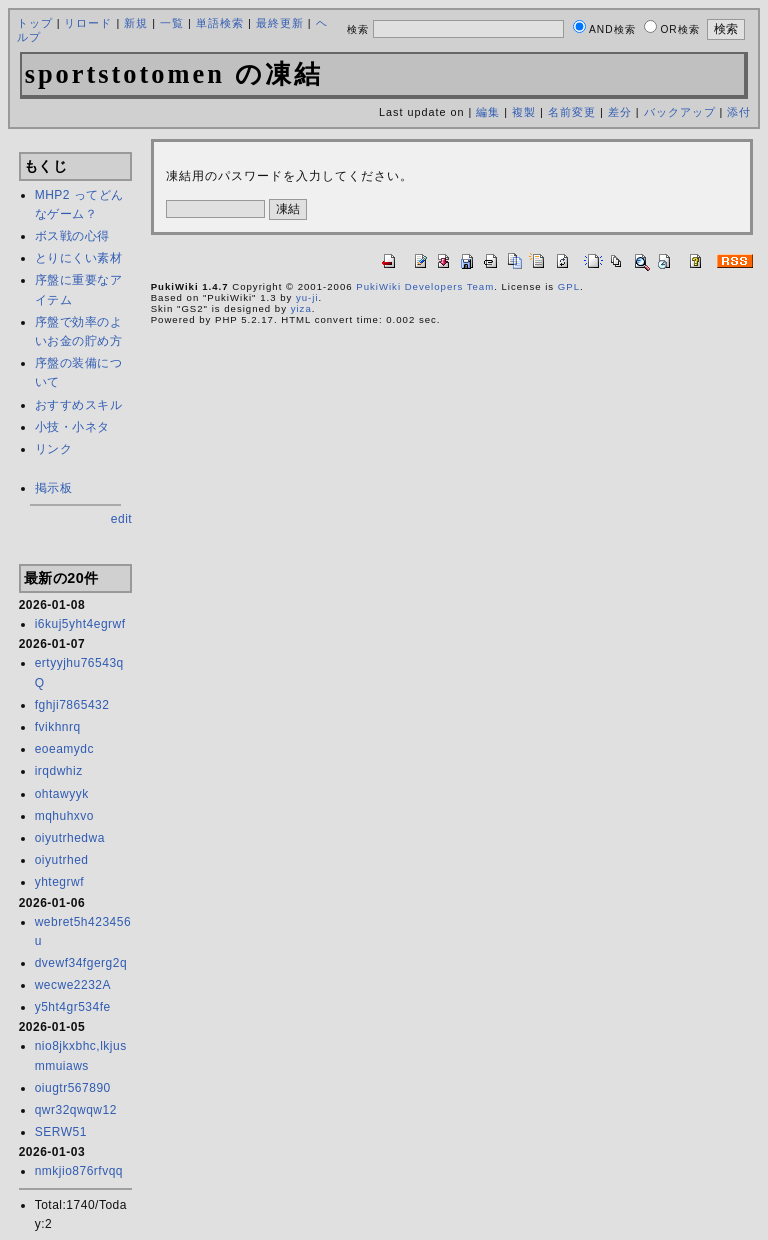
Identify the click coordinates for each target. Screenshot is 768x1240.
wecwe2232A (73, 985)
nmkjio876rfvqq (79, 1171)
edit (121, 519)
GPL (569, 286)
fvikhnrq (58, 727)
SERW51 (61, 1132)
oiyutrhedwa (70, 838)
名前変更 (572, 112)
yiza (301, 308)
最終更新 (280, 23)
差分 (620, 112)
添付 (739, 112)
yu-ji (307, 297)
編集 (488, 112)
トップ (35, 23)
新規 (136, 23)
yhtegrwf (59, 882)
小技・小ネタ (72, 427)
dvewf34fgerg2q (81, 963)
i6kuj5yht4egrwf (80, 624)
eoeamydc (64, 749)
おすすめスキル (79, 405)
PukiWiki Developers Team (425, 286)
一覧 (172, 23)
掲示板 (54, 488)
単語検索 (220, 23)
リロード (88, 23)
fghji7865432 (72, 705)
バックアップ (680, 112)
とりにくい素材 (79, 258)
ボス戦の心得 (72, 236)
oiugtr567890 (73, 1088)
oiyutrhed (62, 860)
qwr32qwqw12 (76, 1110)
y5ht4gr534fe (73, 1007)
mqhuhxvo (64, 816)
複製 (524, 112)
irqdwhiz (59, 771)
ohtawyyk (62, 794)
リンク (54, 449)
